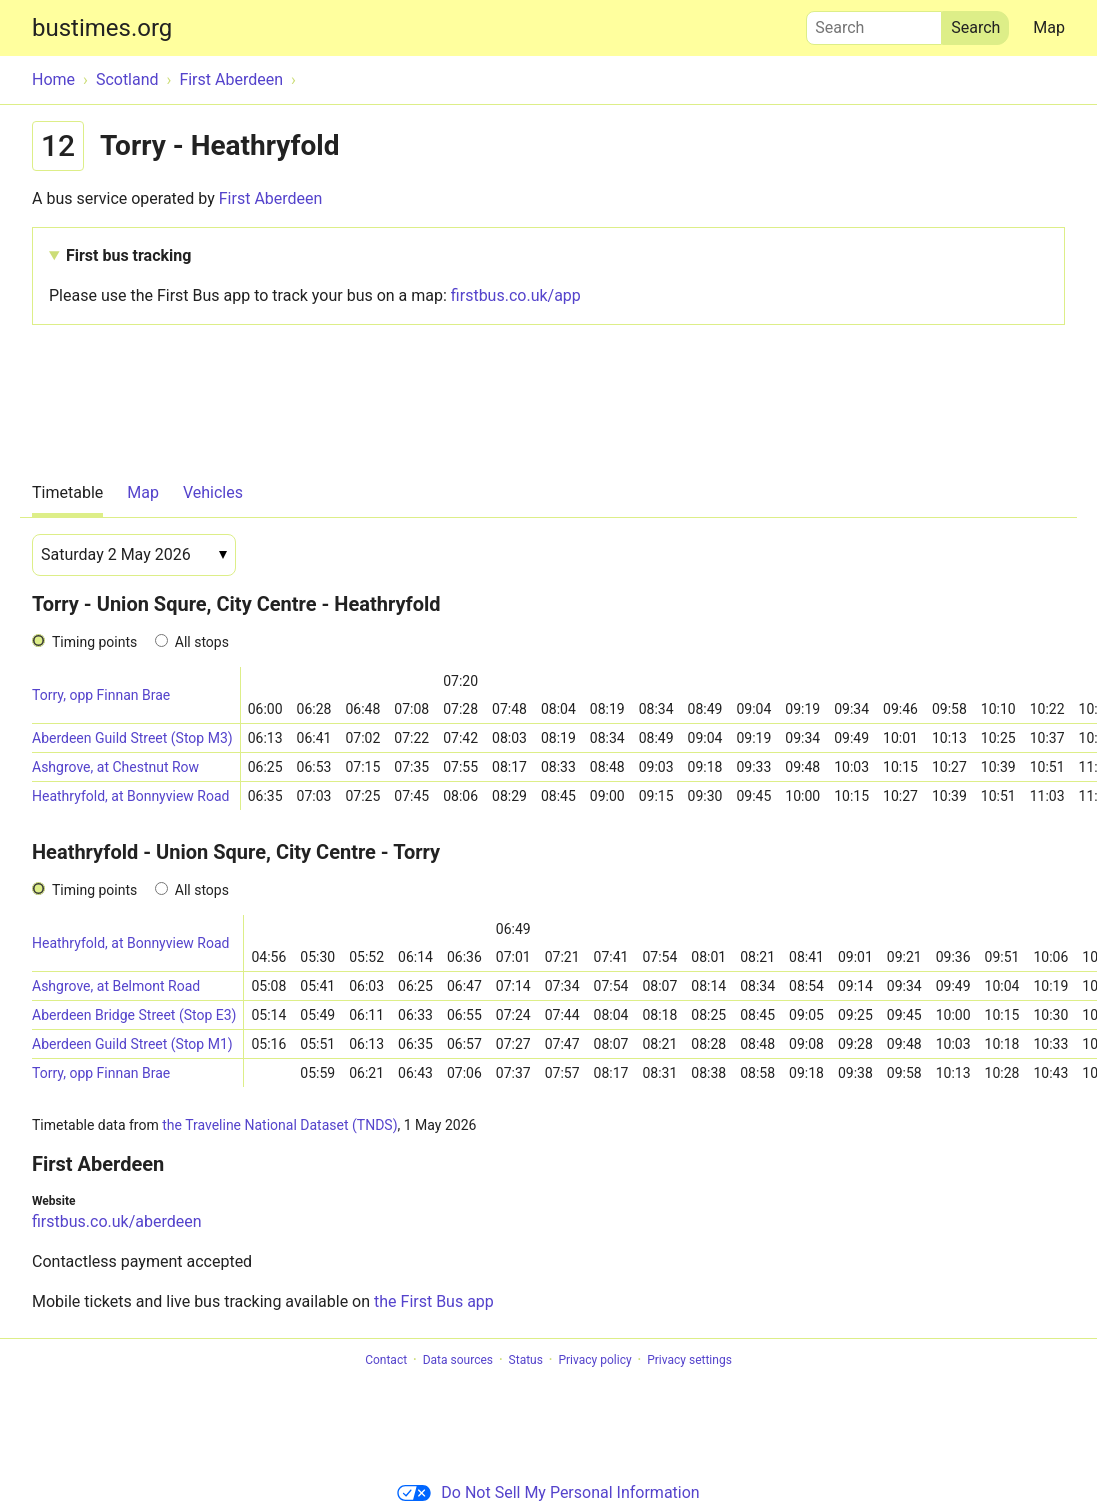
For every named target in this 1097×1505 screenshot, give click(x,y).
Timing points (94, 642)
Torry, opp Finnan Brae (101, 695)
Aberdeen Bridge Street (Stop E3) (134, 1015)
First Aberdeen (271, 198)
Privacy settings (689, 1360)
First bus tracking (128, 255)
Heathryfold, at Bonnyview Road (130, 796)
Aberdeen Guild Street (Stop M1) (132, 1044)
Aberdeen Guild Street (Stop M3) (132, 738)
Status (526, 1360)
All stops (202, 642)
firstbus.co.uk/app (516, 295)
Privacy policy (594, 1360)
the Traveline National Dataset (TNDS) (279, 1125)
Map (1049, 27)
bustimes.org (102, 28)
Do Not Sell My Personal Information (548, 1492)
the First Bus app (434, 1301)
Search (874, 23)
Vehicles (213, 492)
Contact (386, 1360)
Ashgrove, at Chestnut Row (115, 767)
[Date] (134, 555)
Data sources (458, 1360)
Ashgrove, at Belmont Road (116, 986)
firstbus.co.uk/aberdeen (117, 1221)
